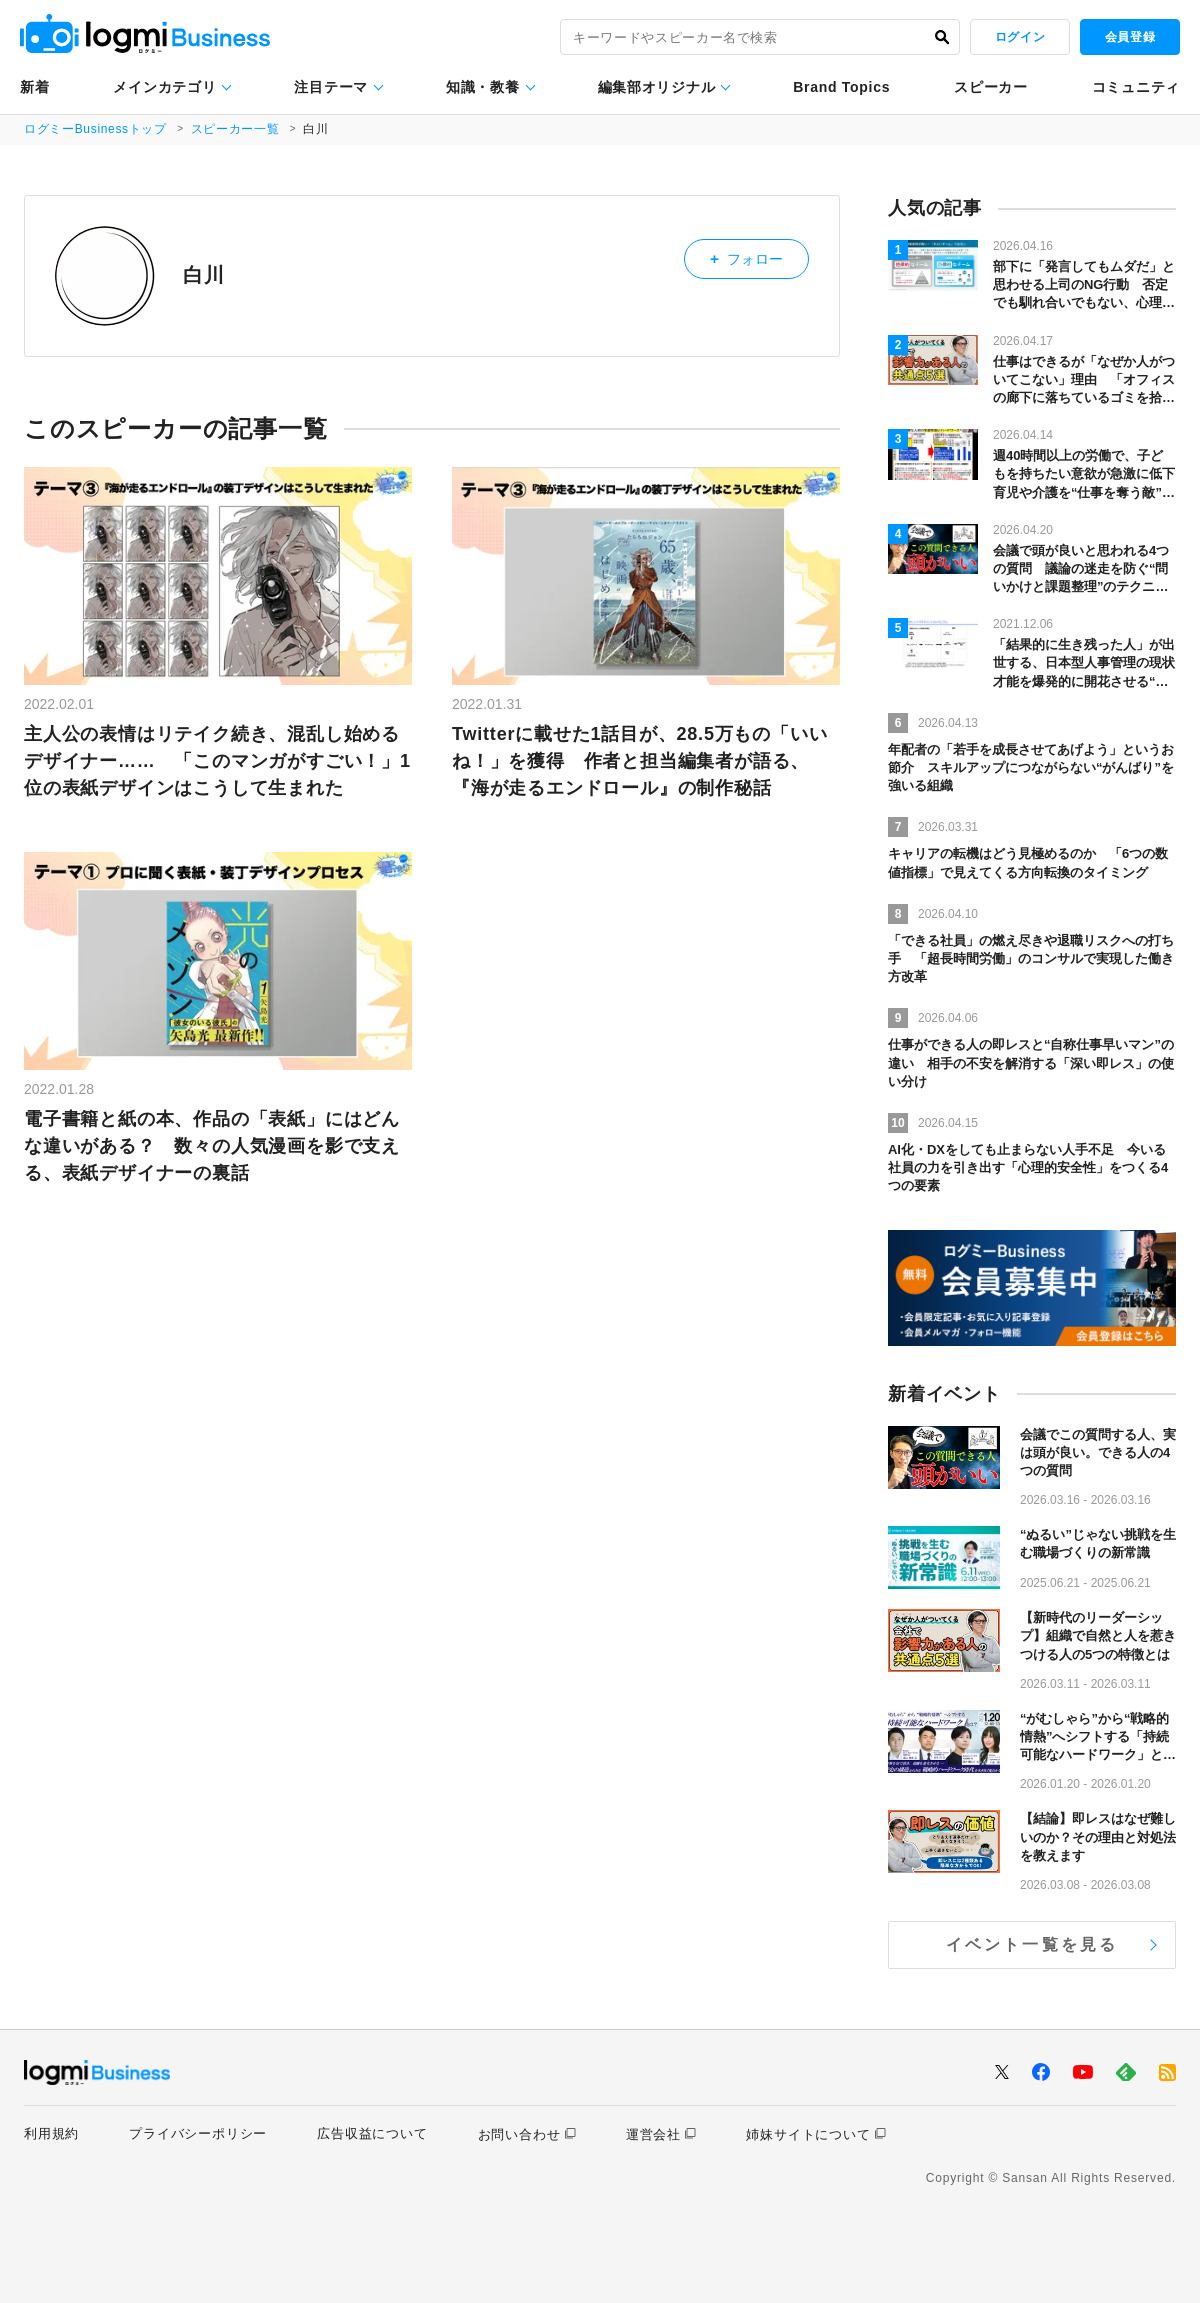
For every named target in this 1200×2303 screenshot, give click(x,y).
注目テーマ (331, 87)
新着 (34, 87)
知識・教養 (483, 87)
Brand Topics (841, 87)
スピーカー (991, 87)
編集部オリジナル (657, 87)
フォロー (758, 255)
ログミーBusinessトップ (96, 129)
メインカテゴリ (164, 87)
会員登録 (1130, 37)
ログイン (1020, 37)
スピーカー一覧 (238, 129)
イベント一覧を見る (1032, 1944)
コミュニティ (1136, 87)
